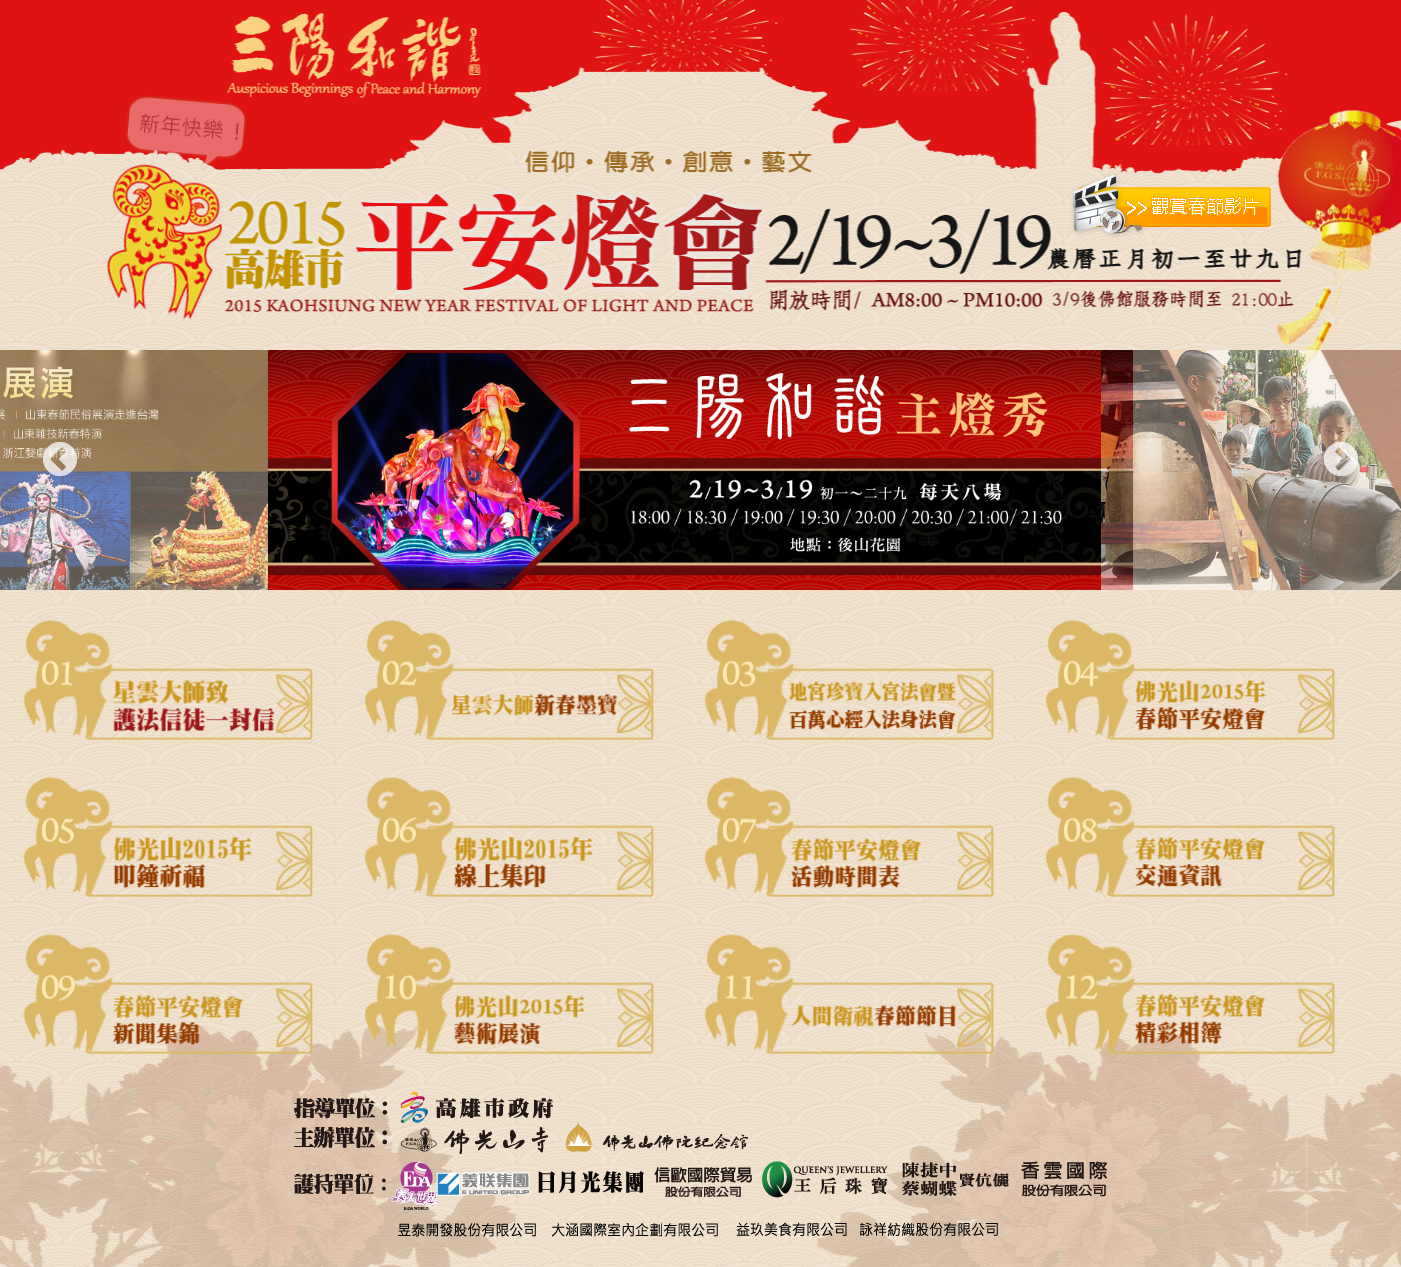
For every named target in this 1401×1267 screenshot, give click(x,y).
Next (1341, 461)
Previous (60, 461)
